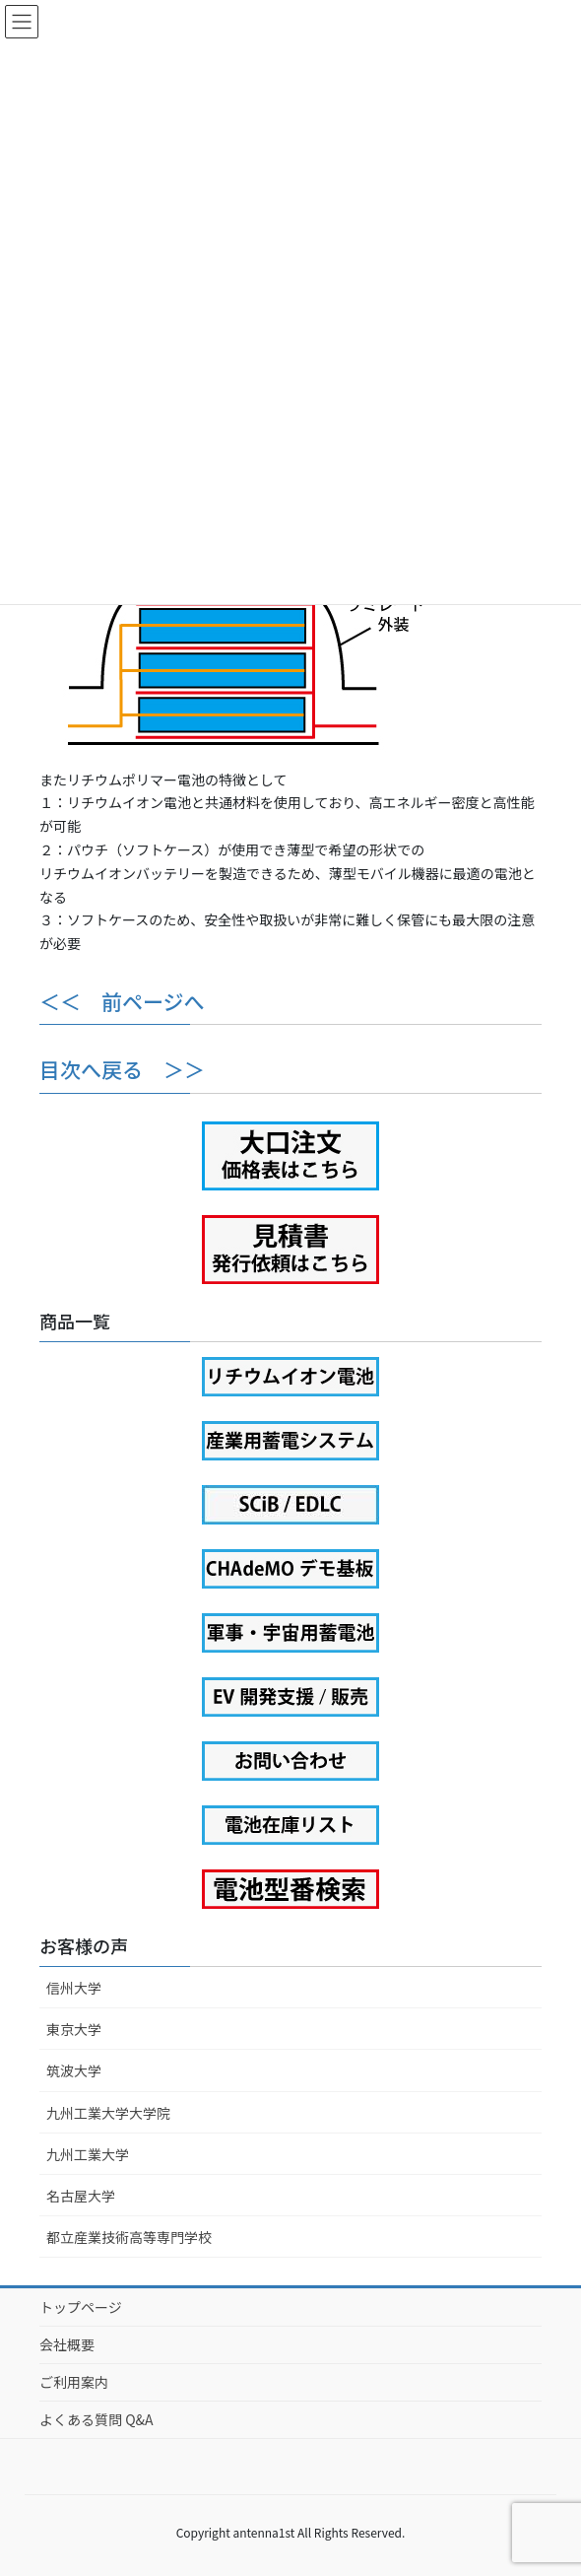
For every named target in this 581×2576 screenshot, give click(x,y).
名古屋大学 (80, 2195)
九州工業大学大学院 (108, 2113)
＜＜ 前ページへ (122, 1001)
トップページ (80, 2307)
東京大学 (73, 2029)
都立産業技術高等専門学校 (129, 2237)
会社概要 (67, 2344)
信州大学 (73, 1988)
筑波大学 (73, 2070)
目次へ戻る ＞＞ (122, 1069)
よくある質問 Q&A (96, 2419)
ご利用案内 (73, 2382)
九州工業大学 (87, 2154)
